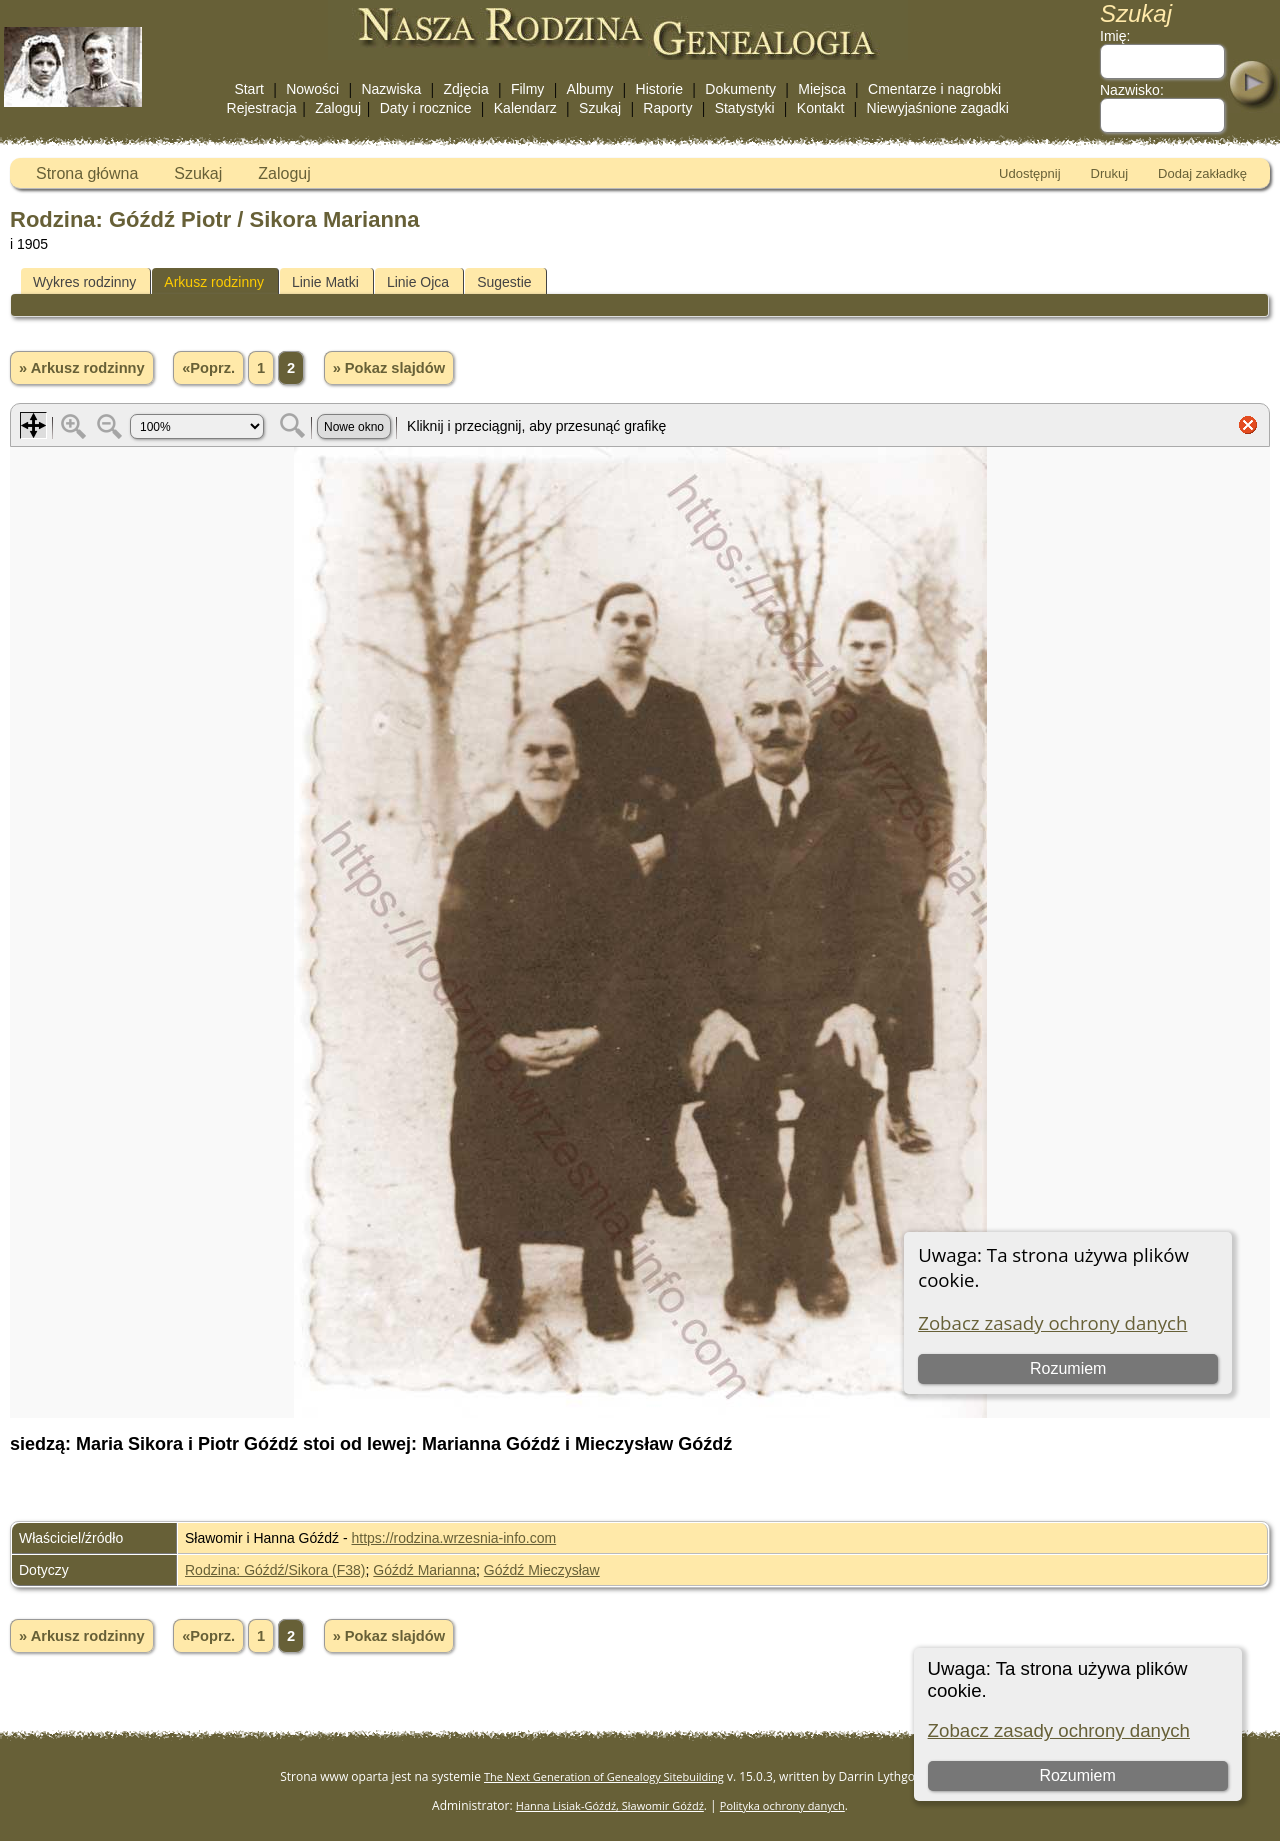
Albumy (590, 89)
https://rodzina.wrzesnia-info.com (454, 1538)
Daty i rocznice (426, 108)
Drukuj (1110, 173)
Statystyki (745, 108)
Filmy (527, 89)
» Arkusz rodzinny (82, 368)
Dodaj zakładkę (1202, 173)
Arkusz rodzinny (214, 282)
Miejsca (821, 89)
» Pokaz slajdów (389, 368)
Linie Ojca (418, 282)
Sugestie (504, 282)
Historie (659, 89)
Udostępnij (1029, 173)
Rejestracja (262, 108)
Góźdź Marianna (424, 1570)
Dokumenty (740, 89)
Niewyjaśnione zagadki (938, 108)
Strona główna (87, 173)
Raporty (667, 108)
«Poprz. (208, 368)
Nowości (312, 89)
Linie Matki (325, 282)
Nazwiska (391, 89)
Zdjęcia (466, 89)
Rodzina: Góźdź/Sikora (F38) (275, 1570)
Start (249, 89)
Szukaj (600, 108)
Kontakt (820, 108)
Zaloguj (338, 108)
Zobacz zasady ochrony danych (1059, 1730)
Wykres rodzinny (84, 282)
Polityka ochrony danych (782, 1805)
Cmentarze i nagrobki (934, 89)
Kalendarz (525, 108)
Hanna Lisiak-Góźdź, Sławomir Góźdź (610, 1805)
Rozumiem (1077, 1775)
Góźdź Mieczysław (542, 1570)
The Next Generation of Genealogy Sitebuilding (604, 1776)
